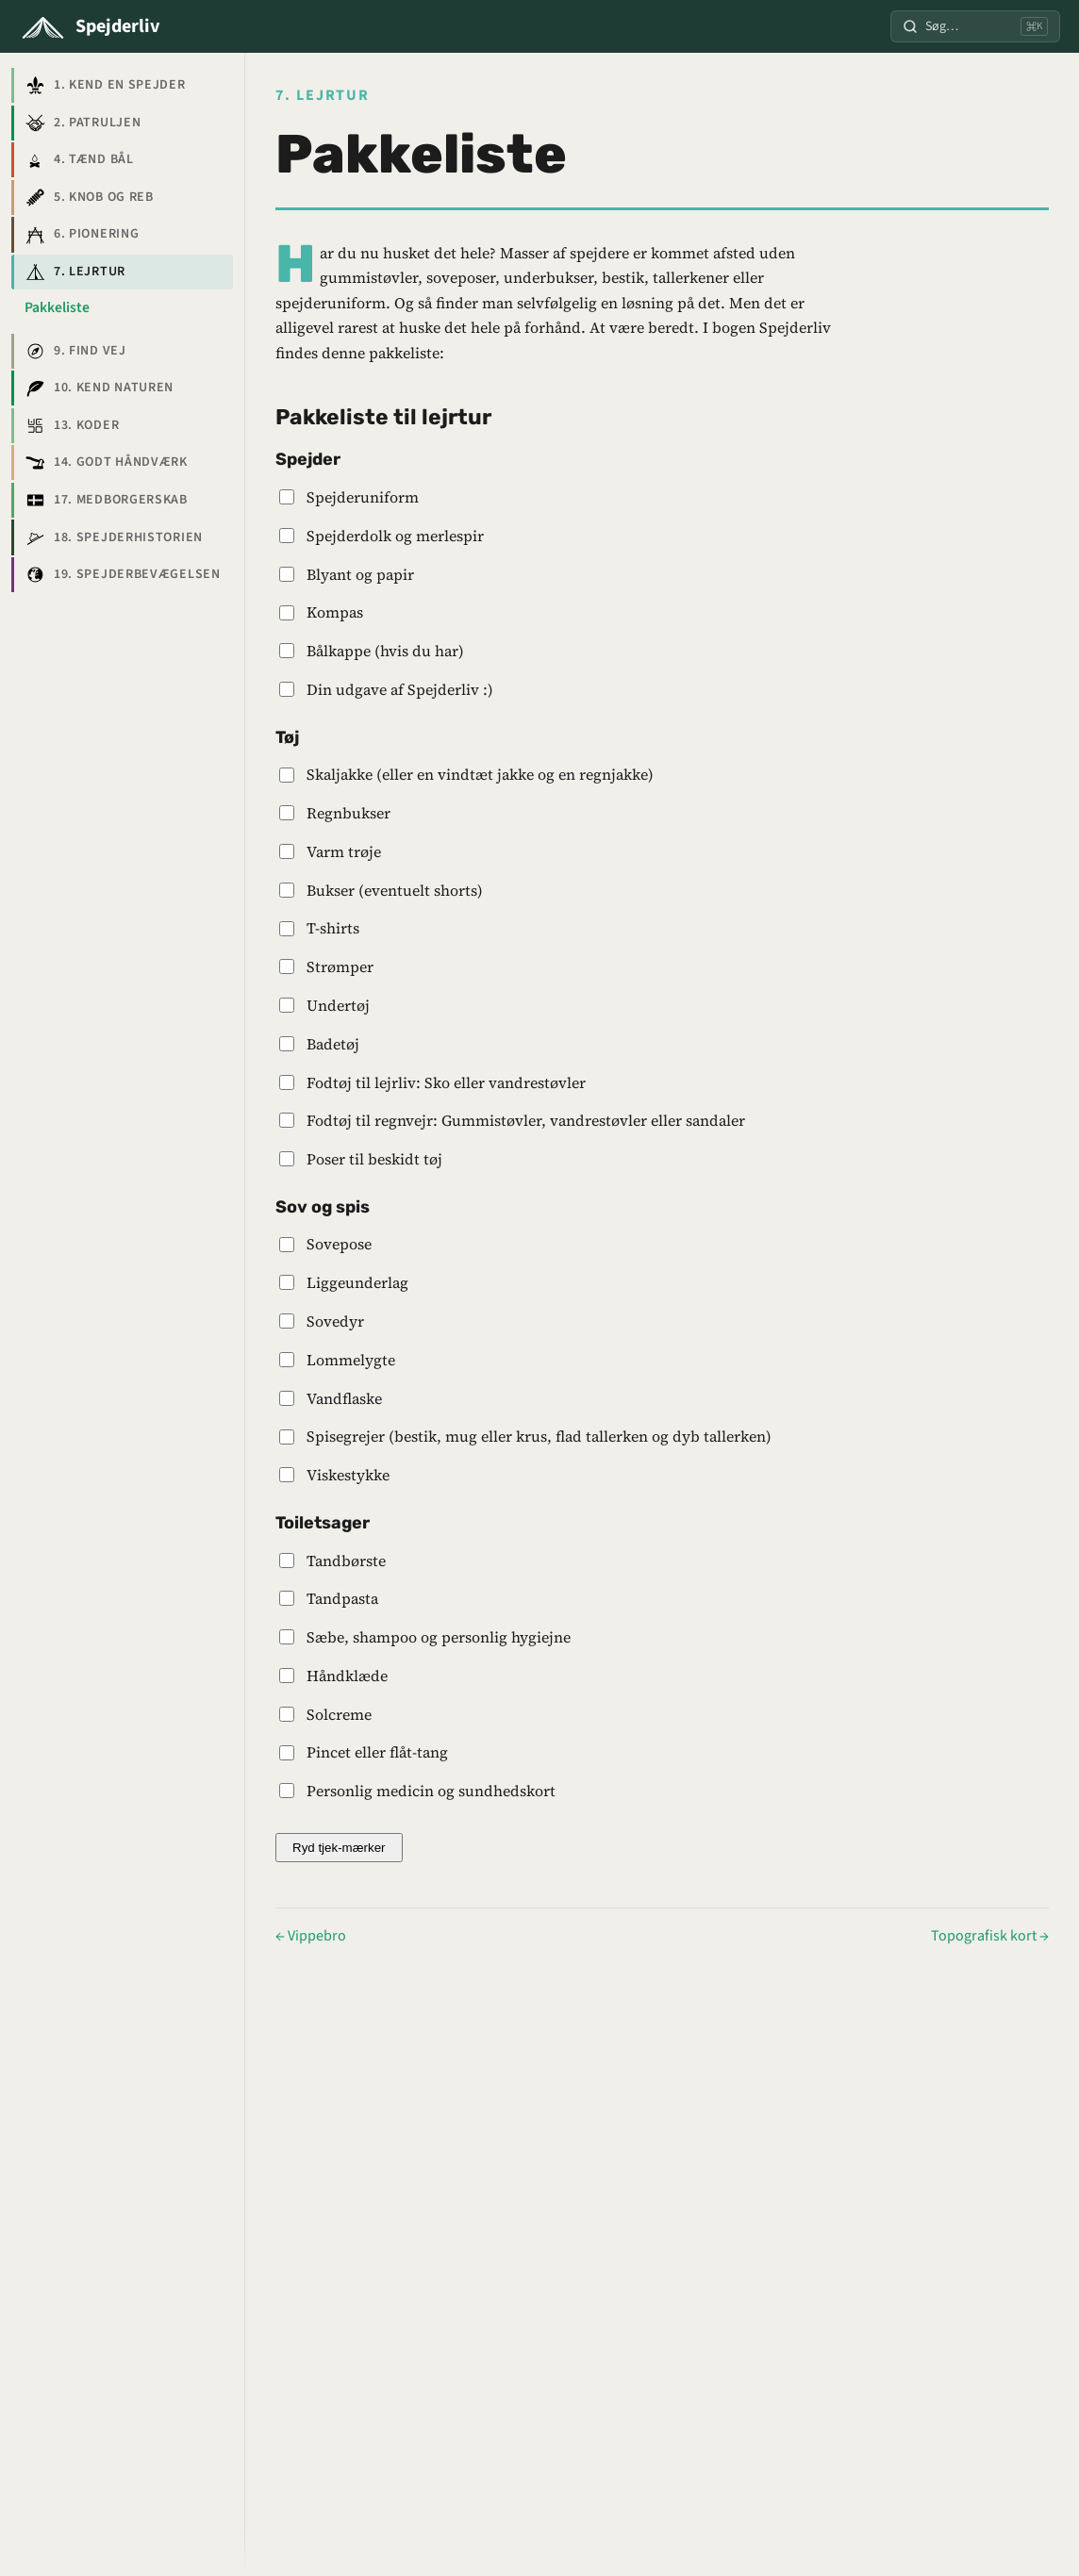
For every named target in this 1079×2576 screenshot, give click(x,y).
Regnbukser (348, 812)
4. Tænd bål (79, 160)
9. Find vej (75, 351)
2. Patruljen (82, 122)
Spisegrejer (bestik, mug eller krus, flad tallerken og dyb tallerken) (539, 1436)
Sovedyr (335, 1321)
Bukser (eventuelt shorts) (395, 890)
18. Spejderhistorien (113, 537)
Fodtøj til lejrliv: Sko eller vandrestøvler (446, 1082)
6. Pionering (82, 235)
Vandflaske (344, 1398)
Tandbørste (346, 1560)
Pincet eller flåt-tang (377, 1752)
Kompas (335, 612)
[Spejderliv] (89, 26)
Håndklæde (347, 1675)
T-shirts (333, 927)
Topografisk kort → (990, 1935)
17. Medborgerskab (106, 499)
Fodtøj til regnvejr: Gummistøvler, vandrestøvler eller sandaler (526, 1120)
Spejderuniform (363, 497)
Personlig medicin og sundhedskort (431, 1790)
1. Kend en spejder (105, 86)
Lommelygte (351, 1359)
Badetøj (333, 1043)
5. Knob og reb (89, 197)
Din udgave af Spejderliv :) (400, 689)
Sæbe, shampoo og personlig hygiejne (439, 1637)
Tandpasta (342, 1598)
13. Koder (72, 425)
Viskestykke (348, 1474)
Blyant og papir (360, 574)
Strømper (340, 966)
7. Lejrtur (74, 271)
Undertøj (338, 1005)
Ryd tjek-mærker (339, 1848)
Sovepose (339, 1243)
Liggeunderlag (357, 1282)
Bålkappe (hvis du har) (385, 650)
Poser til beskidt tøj (374, 1158)
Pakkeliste (57, 307)
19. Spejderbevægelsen (122, 575)
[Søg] (975, 25)
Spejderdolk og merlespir (395, 535)
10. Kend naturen (99, 388)
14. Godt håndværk (106, 463)
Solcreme (339, 1714)
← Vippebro (310, 1935)
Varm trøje (344, 851)
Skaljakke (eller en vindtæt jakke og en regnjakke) (480, 774)
